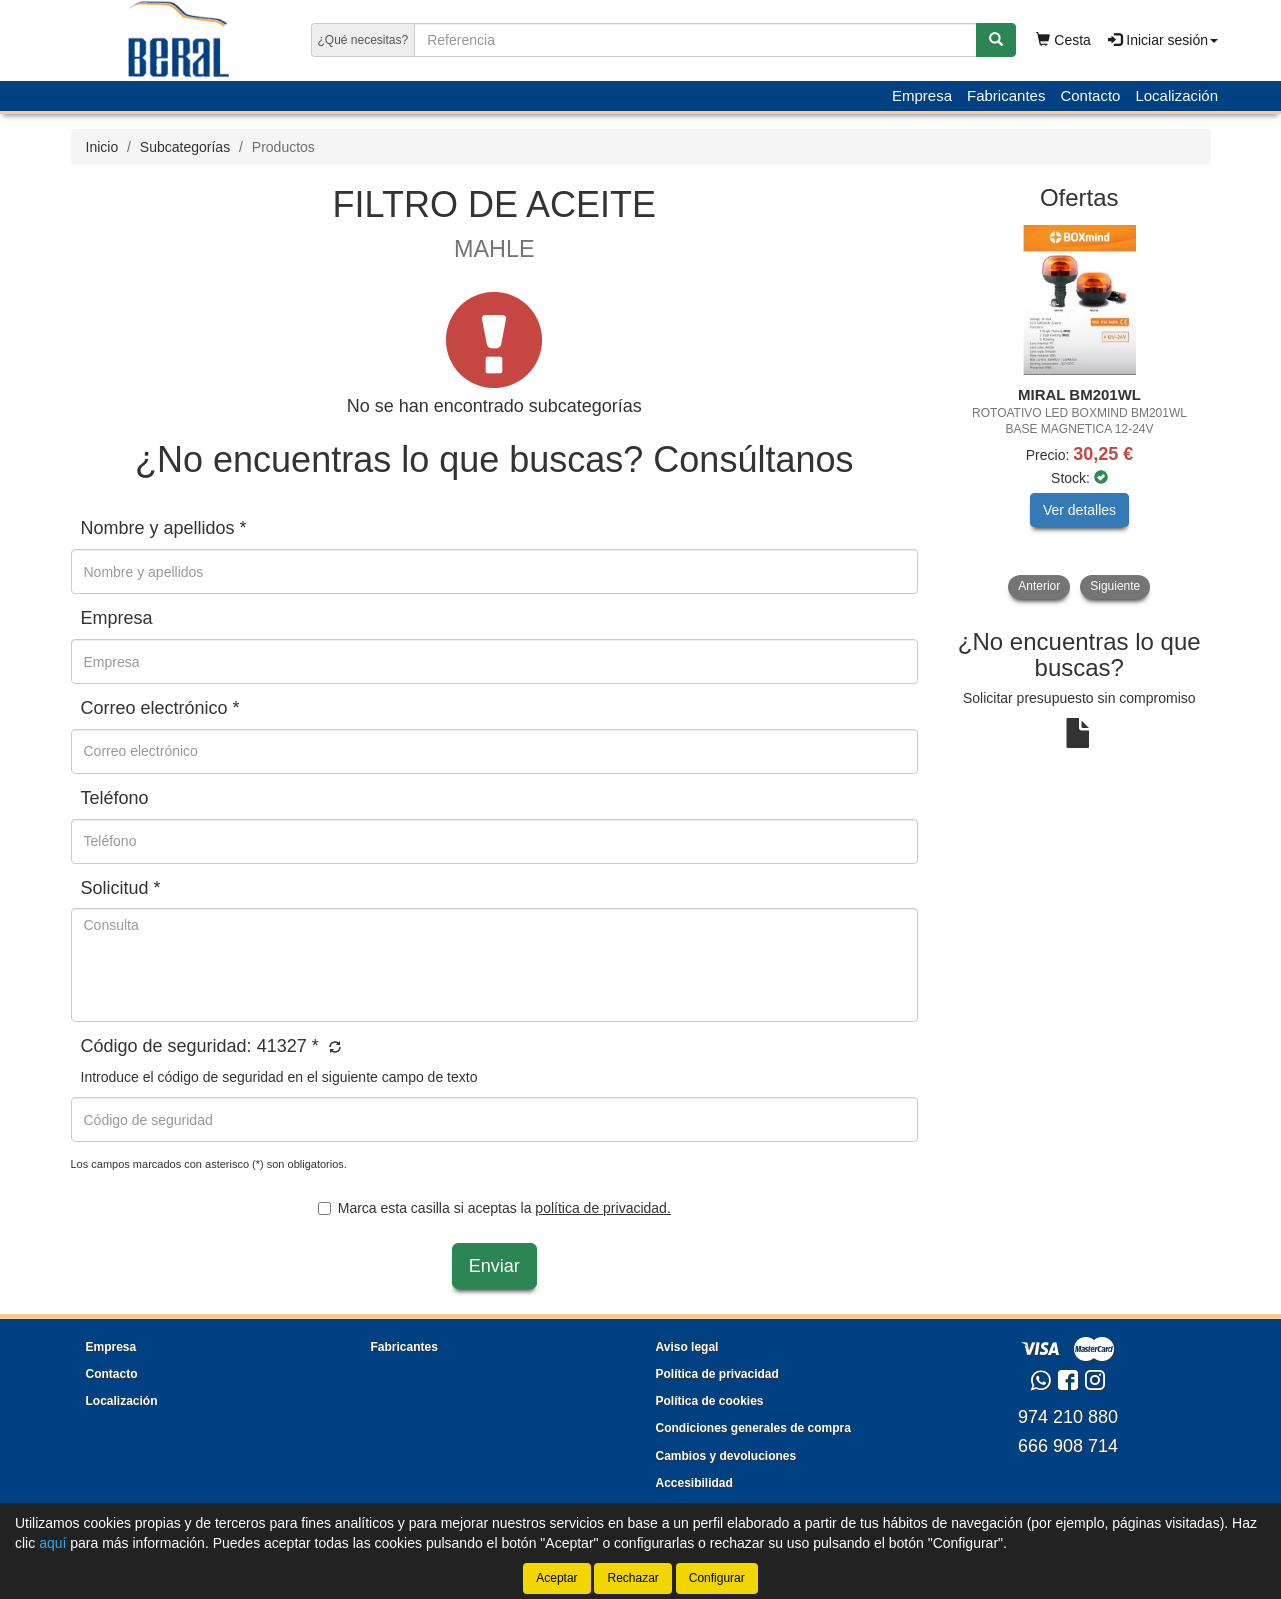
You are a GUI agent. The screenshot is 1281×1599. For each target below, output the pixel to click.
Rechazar (632, 1578)
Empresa (922, 95)
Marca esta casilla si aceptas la (494, 1208)
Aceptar (556, 1578)
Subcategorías (185, 147)
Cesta (1063, 40)
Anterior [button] (1039, 586)
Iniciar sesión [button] (1163, 40)
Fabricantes (1006, 95)
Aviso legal (687, 1347)
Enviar (494, 1266)
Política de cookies (710, 1401)
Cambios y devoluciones (726, 1456)
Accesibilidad (694, 1483)
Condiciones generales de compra (753, 1428)
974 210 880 (1068, 1417)
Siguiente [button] (1115, 586)
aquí (52, 1543)
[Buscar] (996, 40)
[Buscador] (695, 40)
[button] (332, 1048)
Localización (1176, 95)
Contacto (1090, 95)
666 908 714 (1068, 1446)
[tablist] (1079, 412)
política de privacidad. (602, 1208)
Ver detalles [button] (1079, 510)
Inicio (102, 147)
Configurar (717, 1578)
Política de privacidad (717, 1374)
